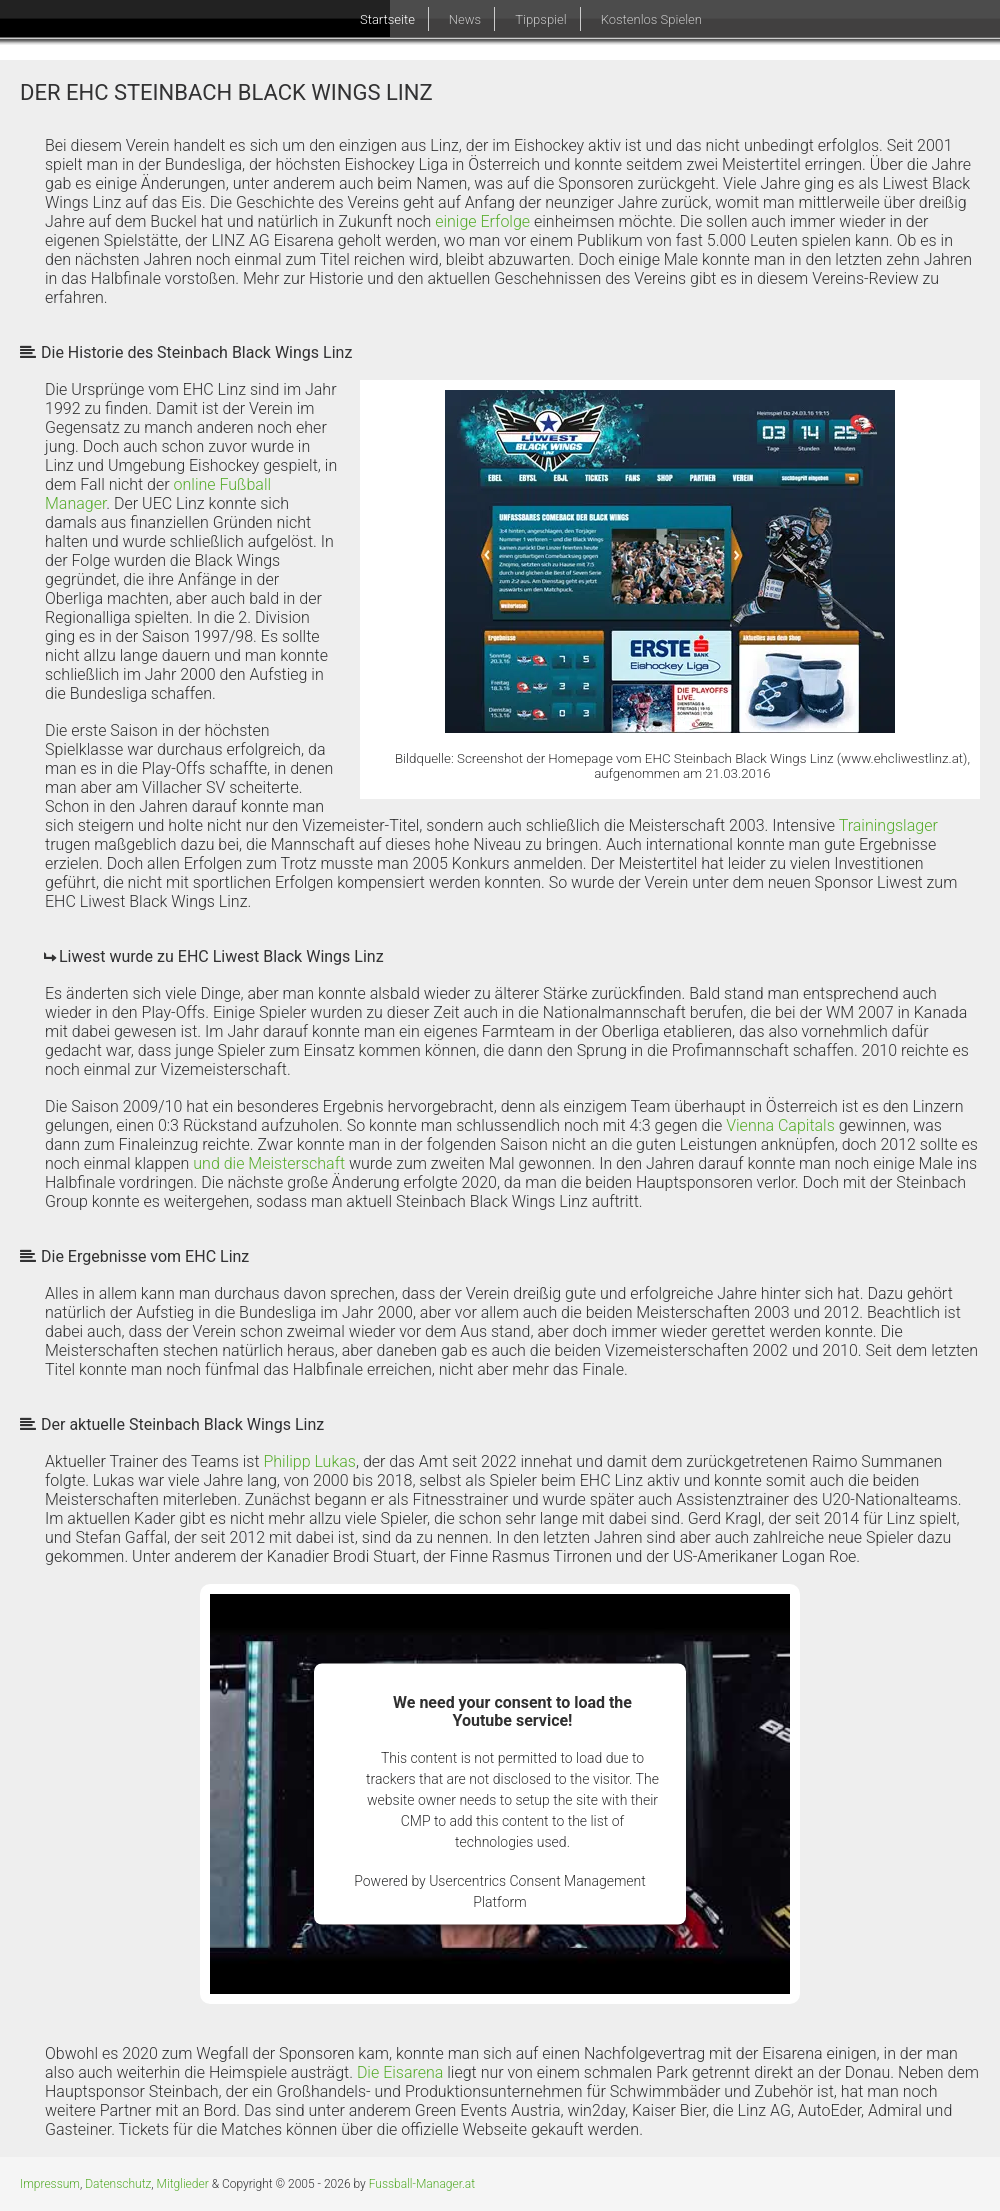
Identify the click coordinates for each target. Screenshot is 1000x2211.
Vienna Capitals (780, 1125)
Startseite (387, 19)
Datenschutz (118, 2184)
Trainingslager (888, 825)
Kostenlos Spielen (651, 19)
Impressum (50, 2184)
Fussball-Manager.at (422, 2184)
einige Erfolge (482, 221)
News (465, 19)
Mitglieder (183, 2184)
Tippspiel (540, 19)
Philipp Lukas (309, 1461)
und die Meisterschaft (269, 1163)
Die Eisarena (400, 2072)
